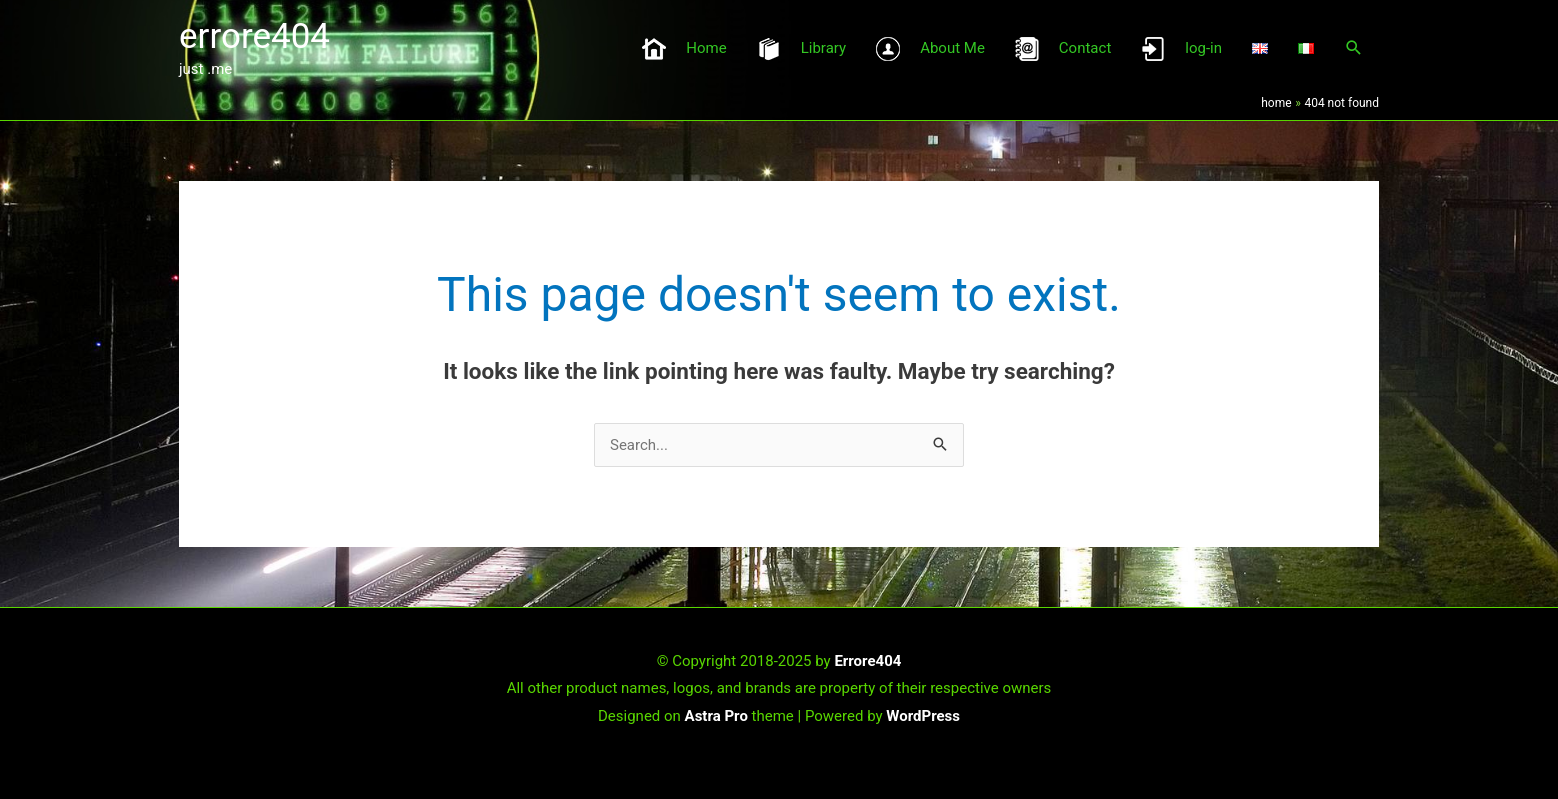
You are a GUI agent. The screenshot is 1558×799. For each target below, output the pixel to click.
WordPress (923, 716)
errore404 (254, 36)
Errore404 (867, 661)
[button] (1354, 48)
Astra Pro (716, 716)
